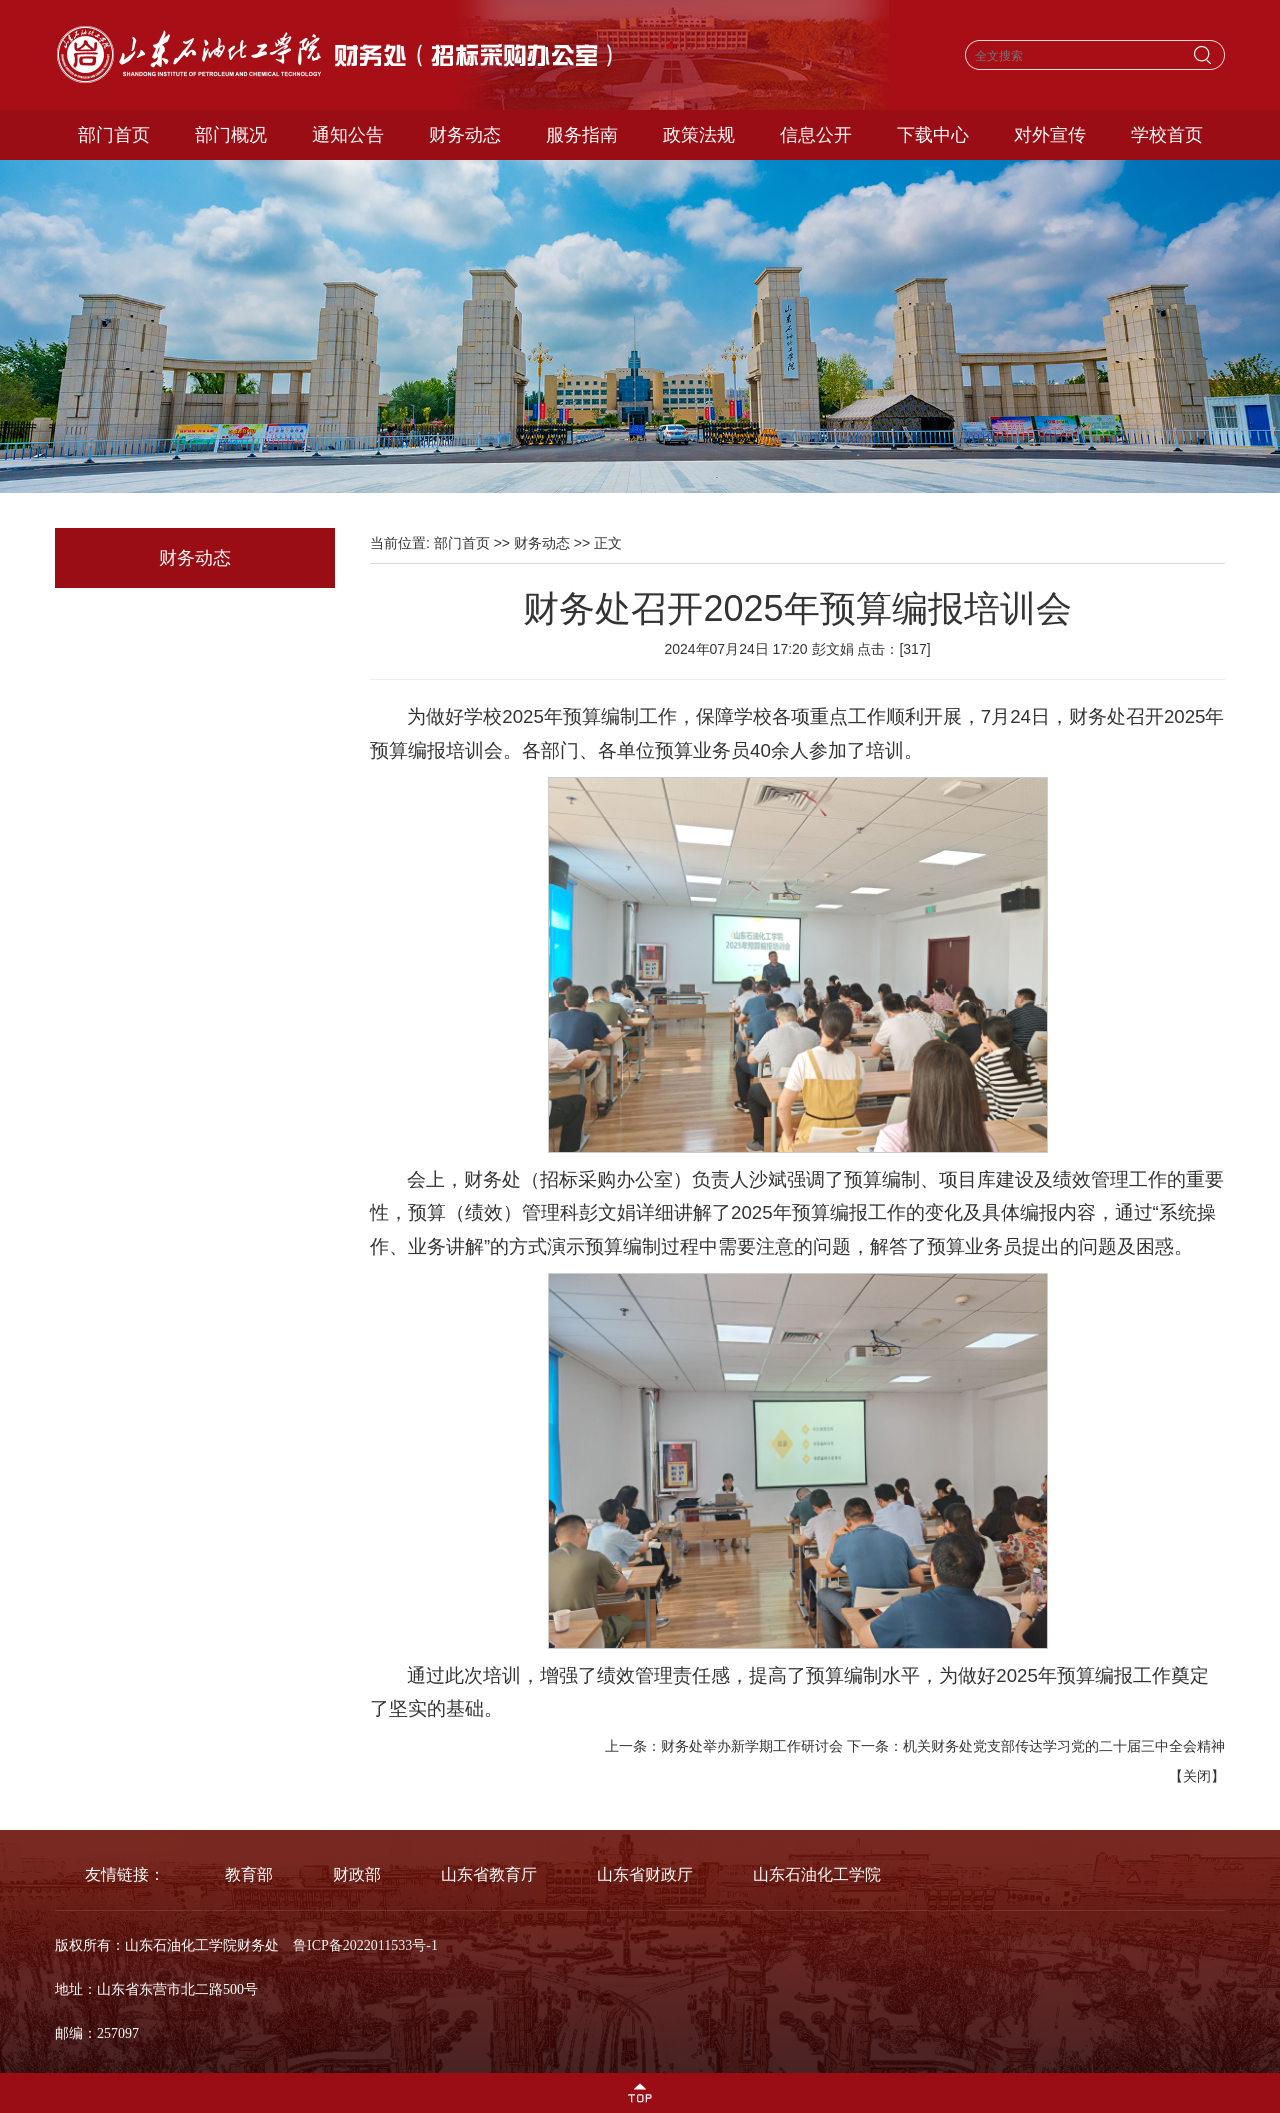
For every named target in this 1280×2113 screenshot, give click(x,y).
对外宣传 (1050, 135)
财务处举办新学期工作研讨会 (752, 1746)
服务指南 (582, 135)
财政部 (357, 1874)
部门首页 (114, 135)
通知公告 (348, 135)
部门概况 (231, 135)
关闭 (1197, 1776)
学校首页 (1167, 135)
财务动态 (465, 135)
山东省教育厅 (489, 1874)
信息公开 (816, 135)
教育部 (249, 1874)
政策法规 (699, 135)
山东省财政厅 (645, 1874)
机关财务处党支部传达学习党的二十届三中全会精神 (1064, 1746)
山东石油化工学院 (817, 1874)
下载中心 (933, 135)
